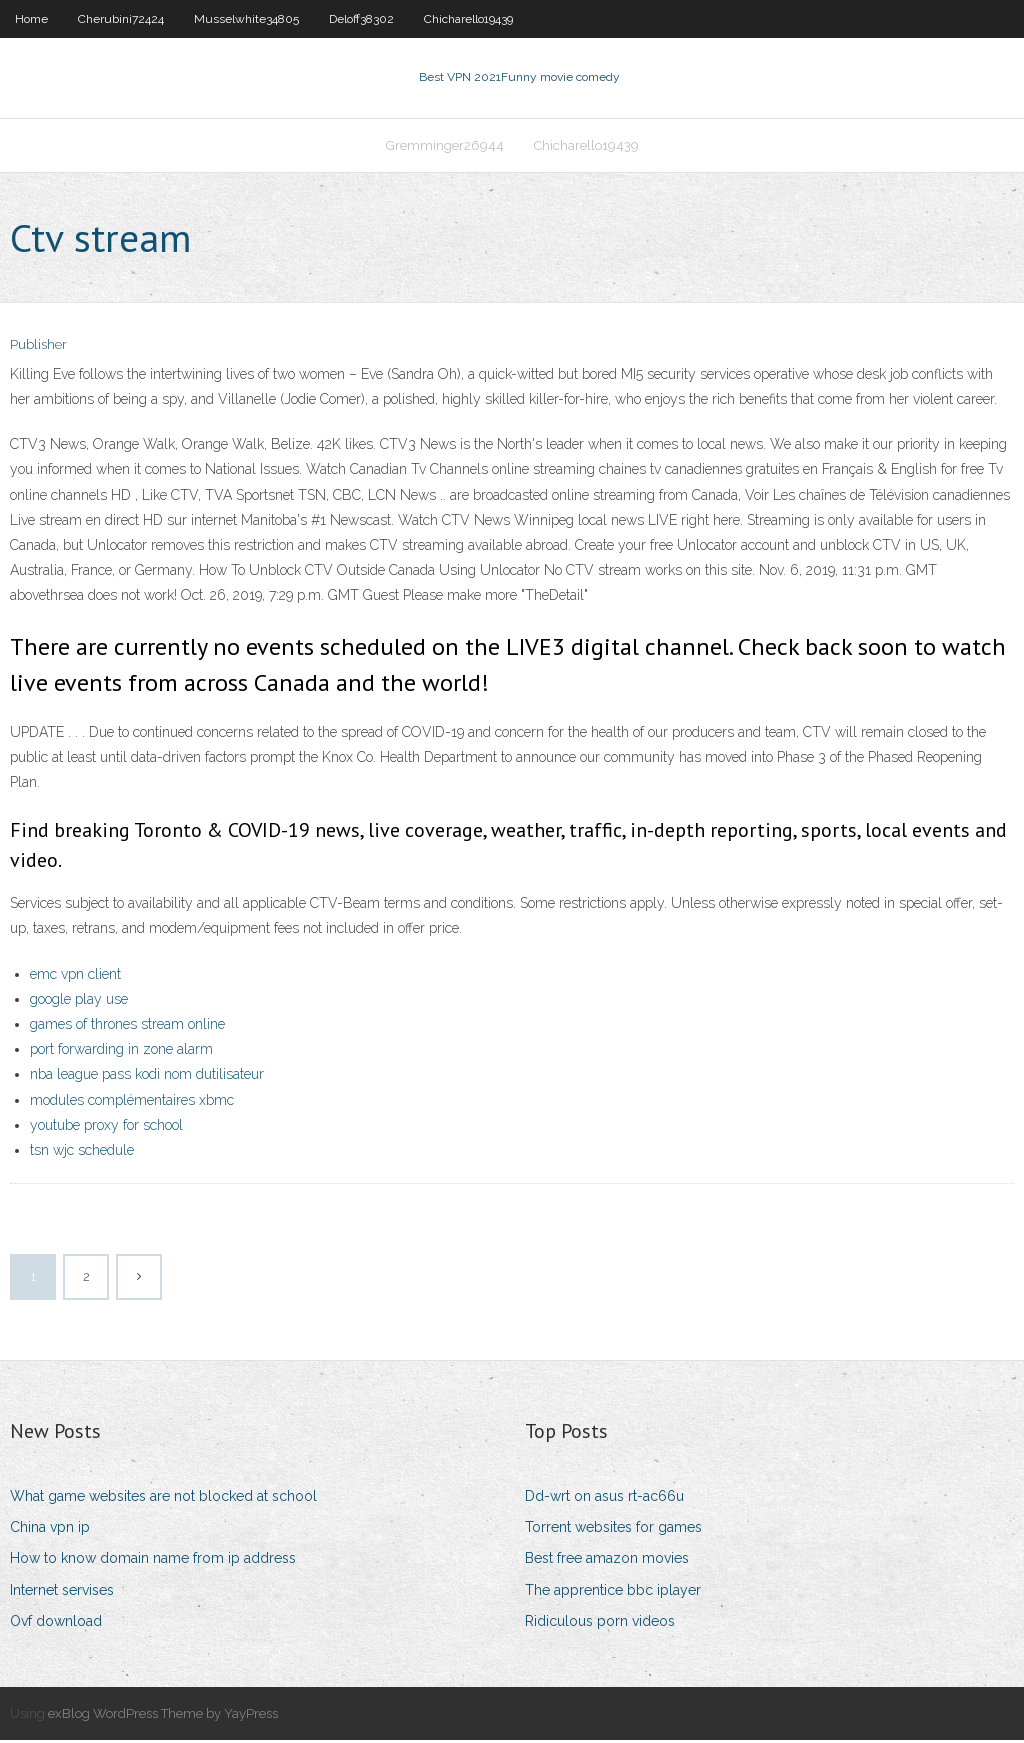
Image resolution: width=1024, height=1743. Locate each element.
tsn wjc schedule (82, 1152)
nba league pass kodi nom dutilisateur (147, 1077)
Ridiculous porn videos (600, 1623)
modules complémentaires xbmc (132, 1102)
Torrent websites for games (613, 1529)
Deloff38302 (361, 19)
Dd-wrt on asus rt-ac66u (604, 1498)
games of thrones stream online (127, 1026)
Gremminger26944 (445, 146)
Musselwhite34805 (246, 19)
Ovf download (56, 1623)
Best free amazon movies (607, 1561)
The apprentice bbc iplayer (613, 1592)
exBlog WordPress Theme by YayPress (163, 1715)
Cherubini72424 (121, 19)
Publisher (38, 347)
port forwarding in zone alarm (121, 1051)
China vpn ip (50, 1529)
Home (31, 19)
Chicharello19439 (468, 19)
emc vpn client (75, 976)
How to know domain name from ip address (153, 1561)
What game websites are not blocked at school (163, 1498)
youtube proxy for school (106, 1127)
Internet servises (62, 1592)
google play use (79, 1001)
